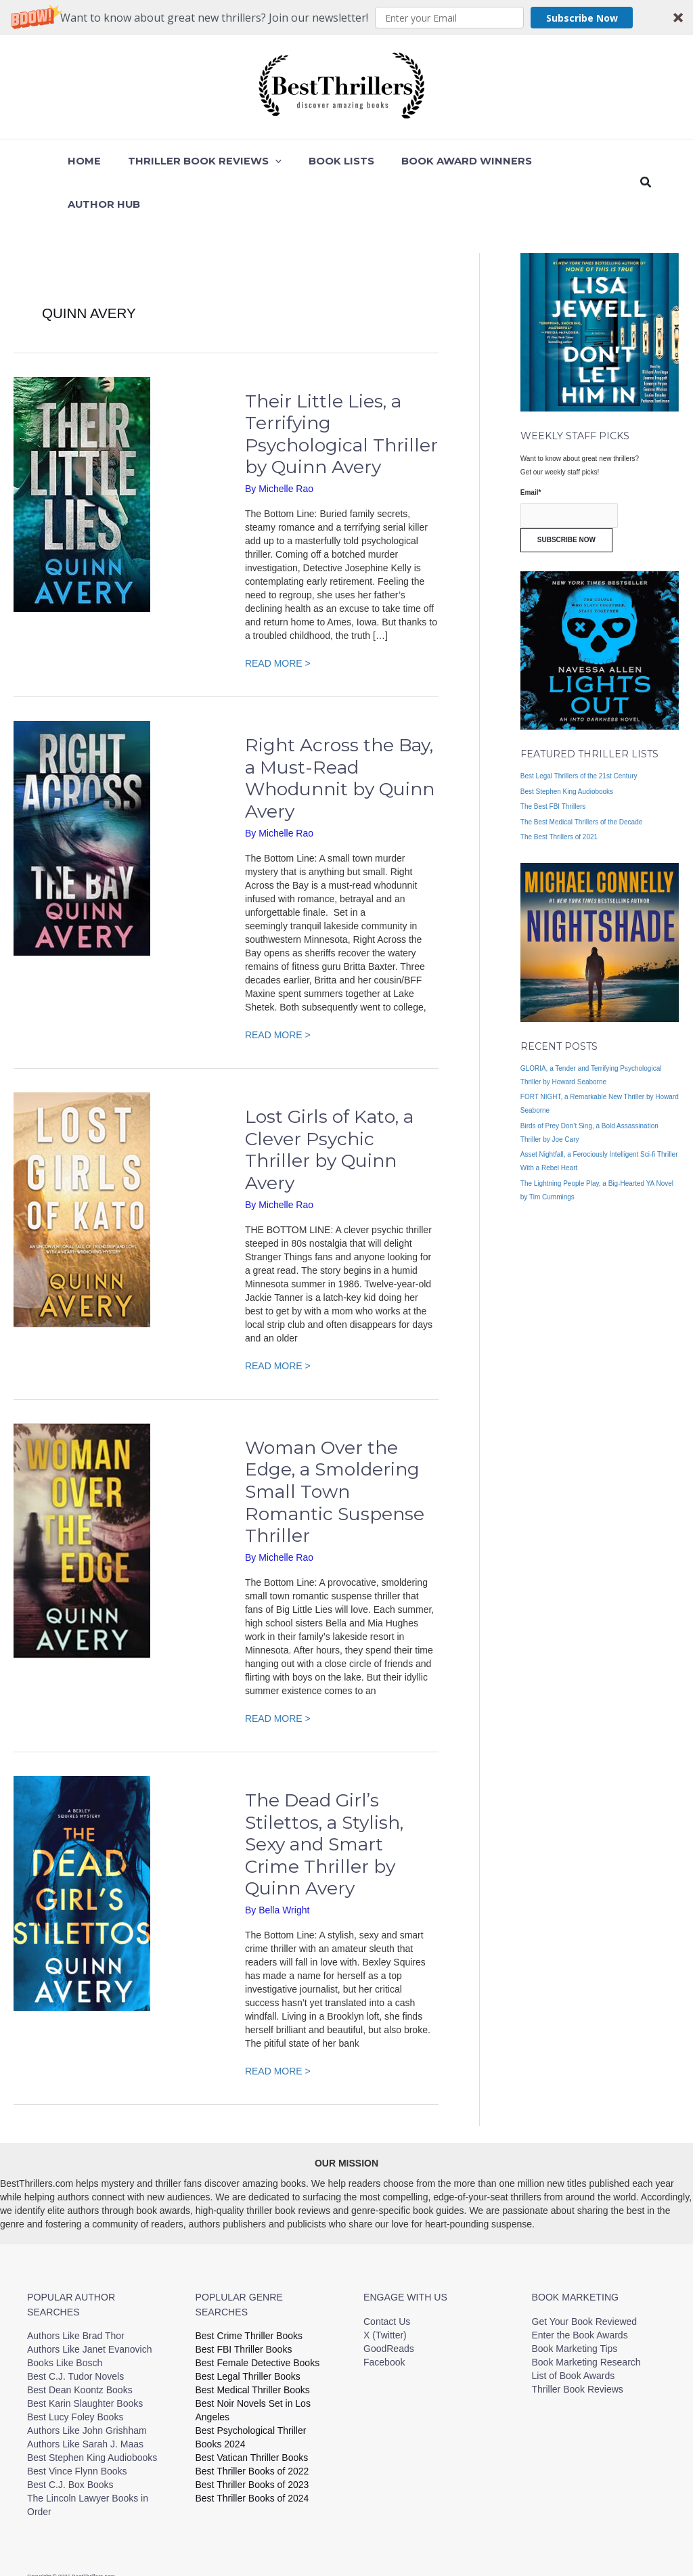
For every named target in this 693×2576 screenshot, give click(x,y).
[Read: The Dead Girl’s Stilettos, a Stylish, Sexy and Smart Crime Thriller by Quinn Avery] (82, 1849)
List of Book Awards (573, 2332)
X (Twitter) (385, 2291)
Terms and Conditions (546, 2537)
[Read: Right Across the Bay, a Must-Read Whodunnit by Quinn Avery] (82, 794)
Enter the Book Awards (580, 2291)
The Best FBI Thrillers (553, 763)
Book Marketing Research (586, 2318)
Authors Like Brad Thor (76, 2292)
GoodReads (388, 2305)
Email (530, 449)
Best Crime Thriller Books (249, 2292)
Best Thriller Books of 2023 (252, 2441)
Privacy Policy (472, 2537)
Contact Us (386, 2278)
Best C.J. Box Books (70, 2441)
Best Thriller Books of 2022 (252, 2427)
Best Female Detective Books (258, 2319)
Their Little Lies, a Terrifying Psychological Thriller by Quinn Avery (341, 391)
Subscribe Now (582, 18)
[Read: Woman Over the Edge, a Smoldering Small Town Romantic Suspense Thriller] (82, 1496)
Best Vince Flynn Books (77, 2427)
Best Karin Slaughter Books (85, 2360)
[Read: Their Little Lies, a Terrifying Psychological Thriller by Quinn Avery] (82, 450)
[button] (346, 17)
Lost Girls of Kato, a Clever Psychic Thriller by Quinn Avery (329, 1106)
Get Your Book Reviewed (585, 2278)
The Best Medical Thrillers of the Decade (581, 778)
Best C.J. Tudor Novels (75, 2333)
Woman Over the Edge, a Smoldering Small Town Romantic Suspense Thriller (334, 1448)
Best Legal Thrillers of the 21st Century (579, 732)
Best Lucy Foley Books (75, 2373)
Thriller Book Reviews (577, 2345)
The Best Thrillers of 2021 (559, 793)
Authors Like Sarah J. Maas (85, 2400)
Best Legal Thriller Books (248, 2333)
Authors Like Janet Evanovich (89, 2306)
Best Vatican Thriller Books (252, 2414)
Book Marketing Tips (575, 2305)
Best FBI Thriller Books (244, 2306)
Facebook (384, 2318)
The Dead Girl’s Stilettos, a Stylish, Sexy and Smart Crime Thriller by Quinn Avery (324, 1801)
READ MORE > (278, 619)
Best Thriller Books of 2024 (252, 2454)
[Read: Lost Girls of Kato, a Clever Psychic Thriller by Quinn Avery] (82, 1165)
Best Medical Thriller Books (253, 2346)
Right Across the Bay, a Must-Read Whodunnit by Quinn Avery (339, 734)
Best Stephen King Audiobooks (566, 748)
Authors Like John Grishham (87, 2387)
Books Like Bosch (64, 2319)
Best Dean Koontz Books (80, 2346)
